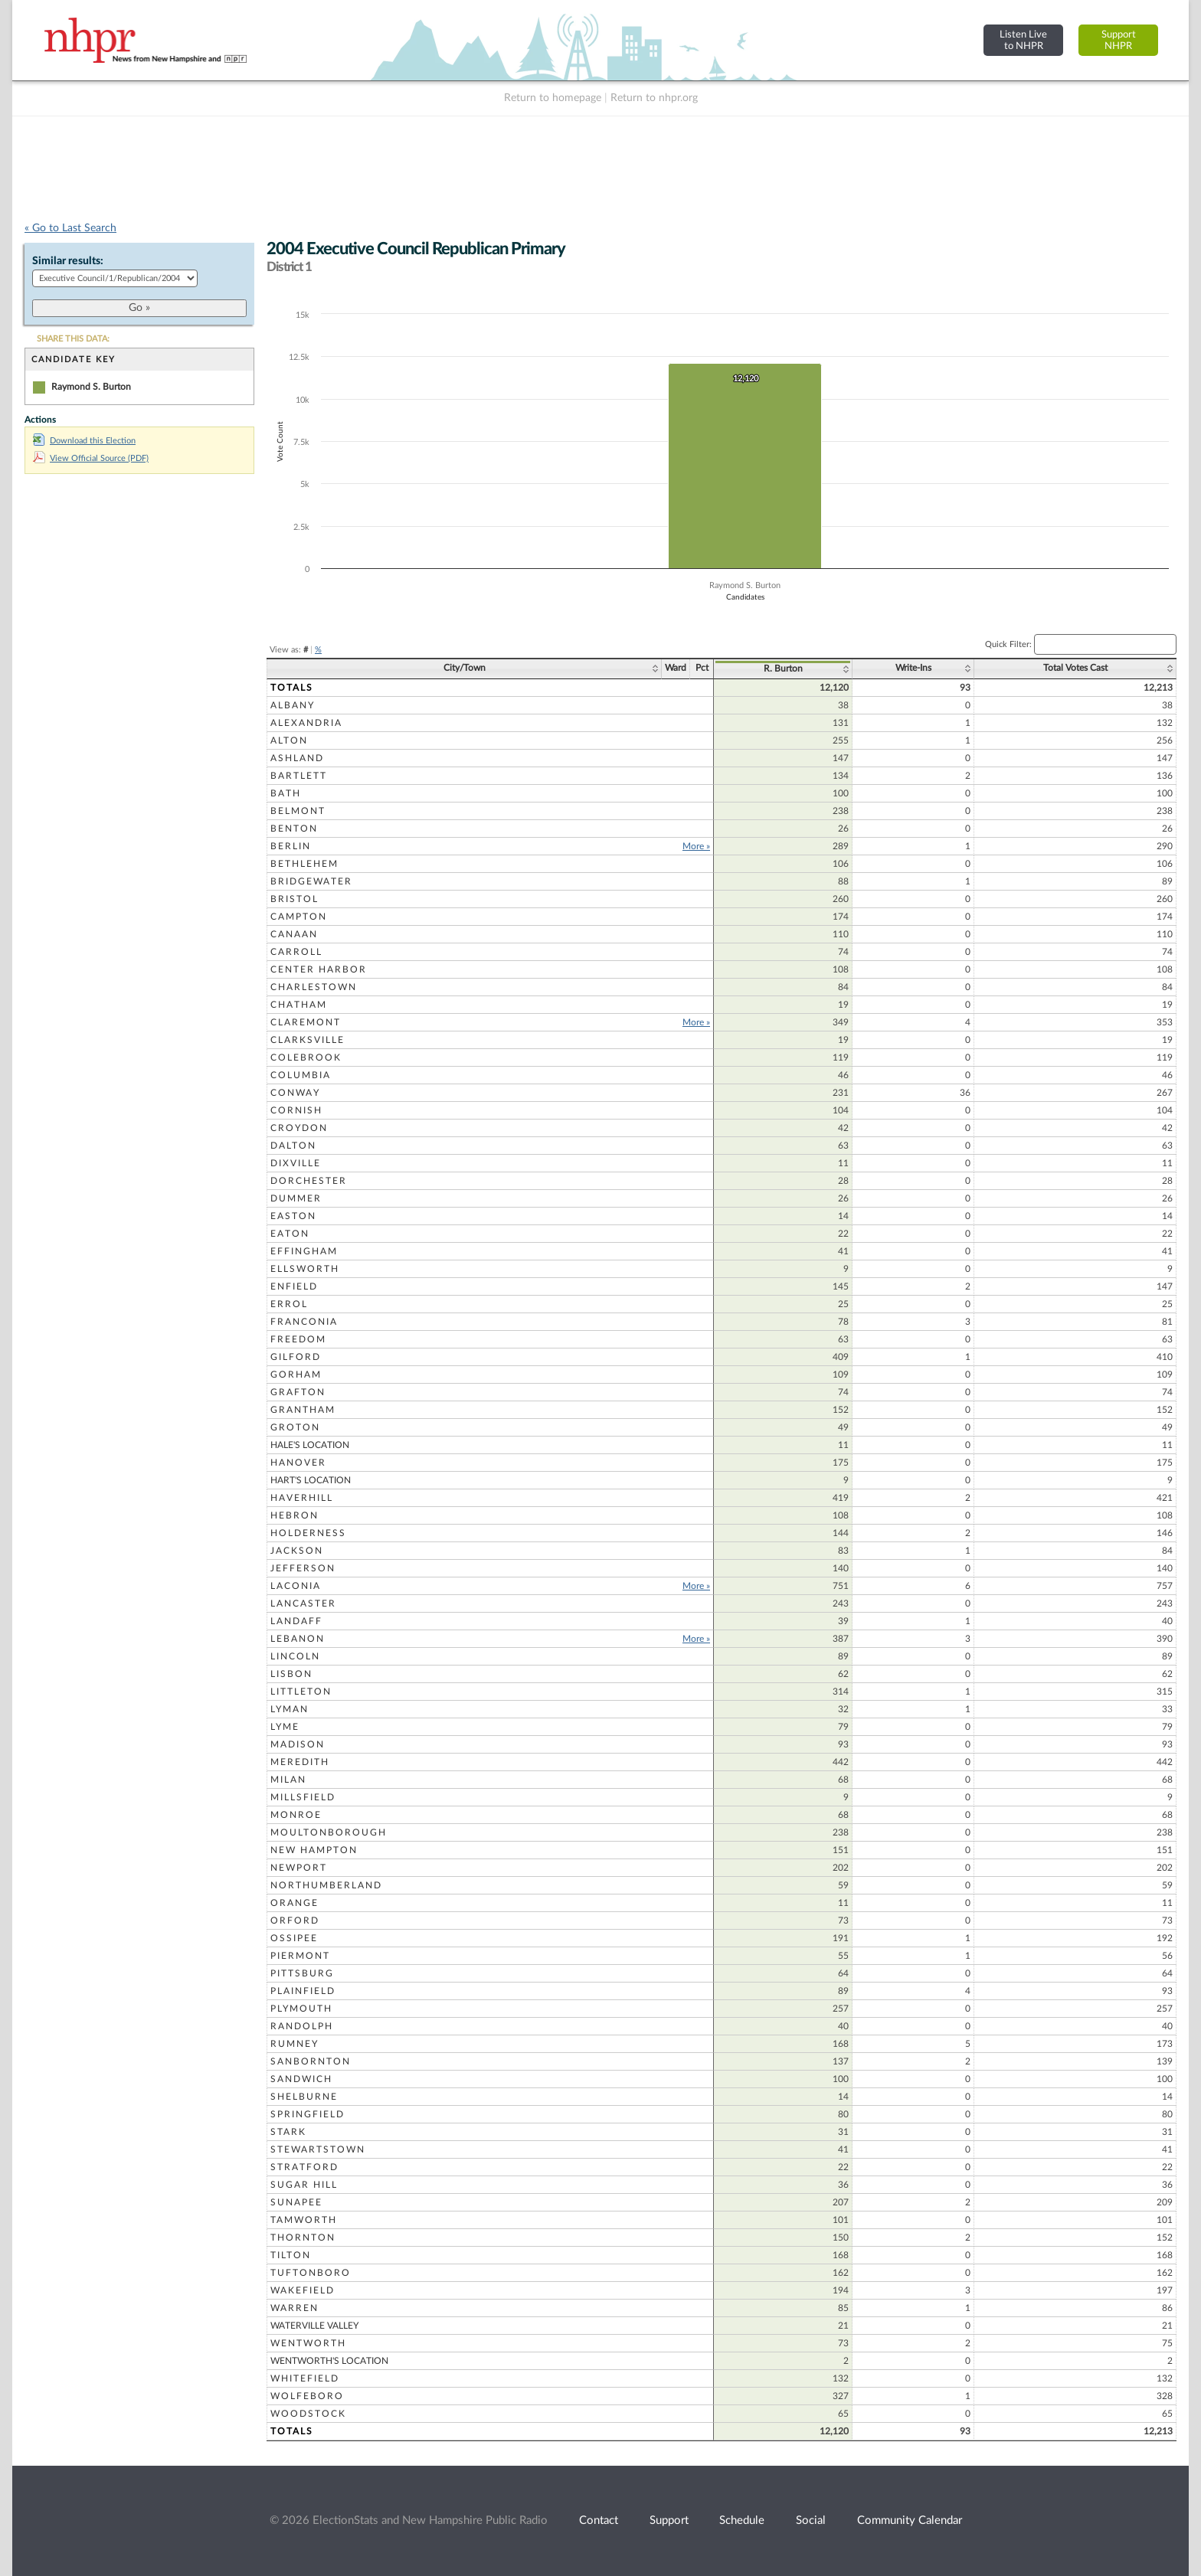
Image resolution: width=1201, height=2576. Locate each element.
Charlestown (313, 987)
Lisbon (291, 1674)
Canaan (294, 934)
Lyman (289, 1709)
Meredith (299, 1762)
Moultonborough (328, 1832)
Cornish (296, 1110)
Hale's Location (309, 1445)
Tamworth (303, 2220)
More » (696, 846)
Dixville (295, 1163)
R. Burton (783, 668)
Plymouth (301, 2008)
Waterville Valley (314, 2325)
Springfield (307, 2114)
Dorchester (308, 1180)
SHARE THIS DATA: (73, 339)
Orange (294, 1902)
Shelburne (304, 2096)
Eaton (289, 1233)
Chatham (298, 1004)
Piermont (300, 1955)
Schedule (741, 2520)
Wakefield (302, 2290)
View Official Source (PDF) (91, 458)
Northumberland (326, 1885)
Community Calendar (909, 2520)
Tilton (290, 2255)
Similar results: (67, 261)
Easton (293, 1216)
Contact (598, 2520)
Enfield (294, 1286)
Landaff (296, 1621)
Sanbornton (310, 2061)
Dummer (296, 1198)
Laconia (295, 1585)
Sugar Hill (304, 2184)
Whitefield (304, 2378)
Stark (288, 2131)
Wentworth (308, 2343)
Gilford (295, 1357)
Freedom (298, 1339)
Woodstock (308, 2413)
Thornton (302, 2237)
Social (811, 2520)
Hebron (294, 1515)
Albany (292, 705)
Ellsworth (304, 1268)
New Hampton (314, 1850)
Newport (298, 1867)
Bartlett (298, 775)
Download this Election (84, 440)
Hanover (298, 1462)
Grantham (302, 1409)
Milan (288, 1779)
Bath (285, 793)
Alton (289, 740)
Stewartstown (317, 2149)
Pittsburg (302, 1973)
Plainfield (302, 1991)
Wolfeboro (307, 2396)
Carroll (296, 951)
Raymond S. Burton (91, 386)
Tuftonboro (310, 2272)
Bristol (294, 899)
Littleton (301, 1691)
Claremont (305, 1022)
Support (669, 2520)
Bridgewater (311, 881)
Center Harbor (318, 969)
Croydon (299, 1128)
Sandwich (301, 2079)
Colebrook (306, 1057)
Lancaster (303, 1603)
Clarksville (307, 1039)
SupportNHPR (1118, 40)
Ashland (297, 758)
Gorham (296, 1374)
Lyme (284, 1726)
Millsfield (302, 1797)
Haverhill (301, 1497)
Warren (294, 2308)
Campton (298, 916)
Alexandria (306, 722)
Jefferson (302, 1568)
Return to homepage (552, 98)
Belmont (298, 811)
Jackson (296, 1550)
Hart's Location (310, 1480)
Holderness (308, 1533)
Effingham (304, 1251)
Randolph (301, 2026)
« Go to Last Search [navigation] (70, 228)
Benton (294, 828)
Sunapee (296, 2202)
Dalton (293, 1145)
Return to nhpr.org (654, 98)
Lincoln (295, 1656)
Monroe (296, 1814)
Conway (295, 1092)
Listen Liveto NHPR (1023, 40)
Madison (297, 1744)
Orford (294, 1920)
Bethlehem (304, 863)
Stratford (304, 2167)
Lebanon (297, 1638)
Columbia (300, 1075)
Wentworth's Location (329, 2360)
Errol (289, 1304)
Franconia (304, 1321)
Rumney (294, 2043)
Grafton (298, 1392)
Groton (295, 1427)
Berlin (290, 846)
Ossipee (294, 1938)
